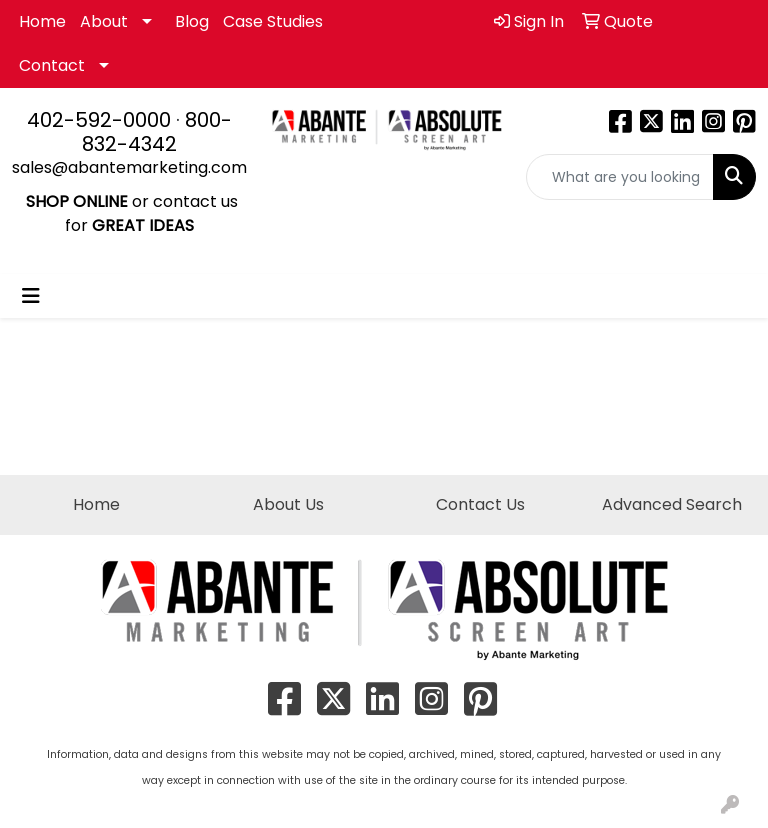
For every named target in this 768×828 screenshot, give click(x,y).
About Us (288, 504)
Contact (52, 65)
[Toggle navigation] (31, 296)
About (104, 21)
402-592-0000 (99, 120)
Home (42, 21)
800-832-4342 (157, 132)
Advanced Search (672, 504)
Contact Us (480, 504)
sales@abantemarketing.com (129, 167)
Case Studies (273, 21)
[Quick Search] (620, 177)
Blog (192, 21)
